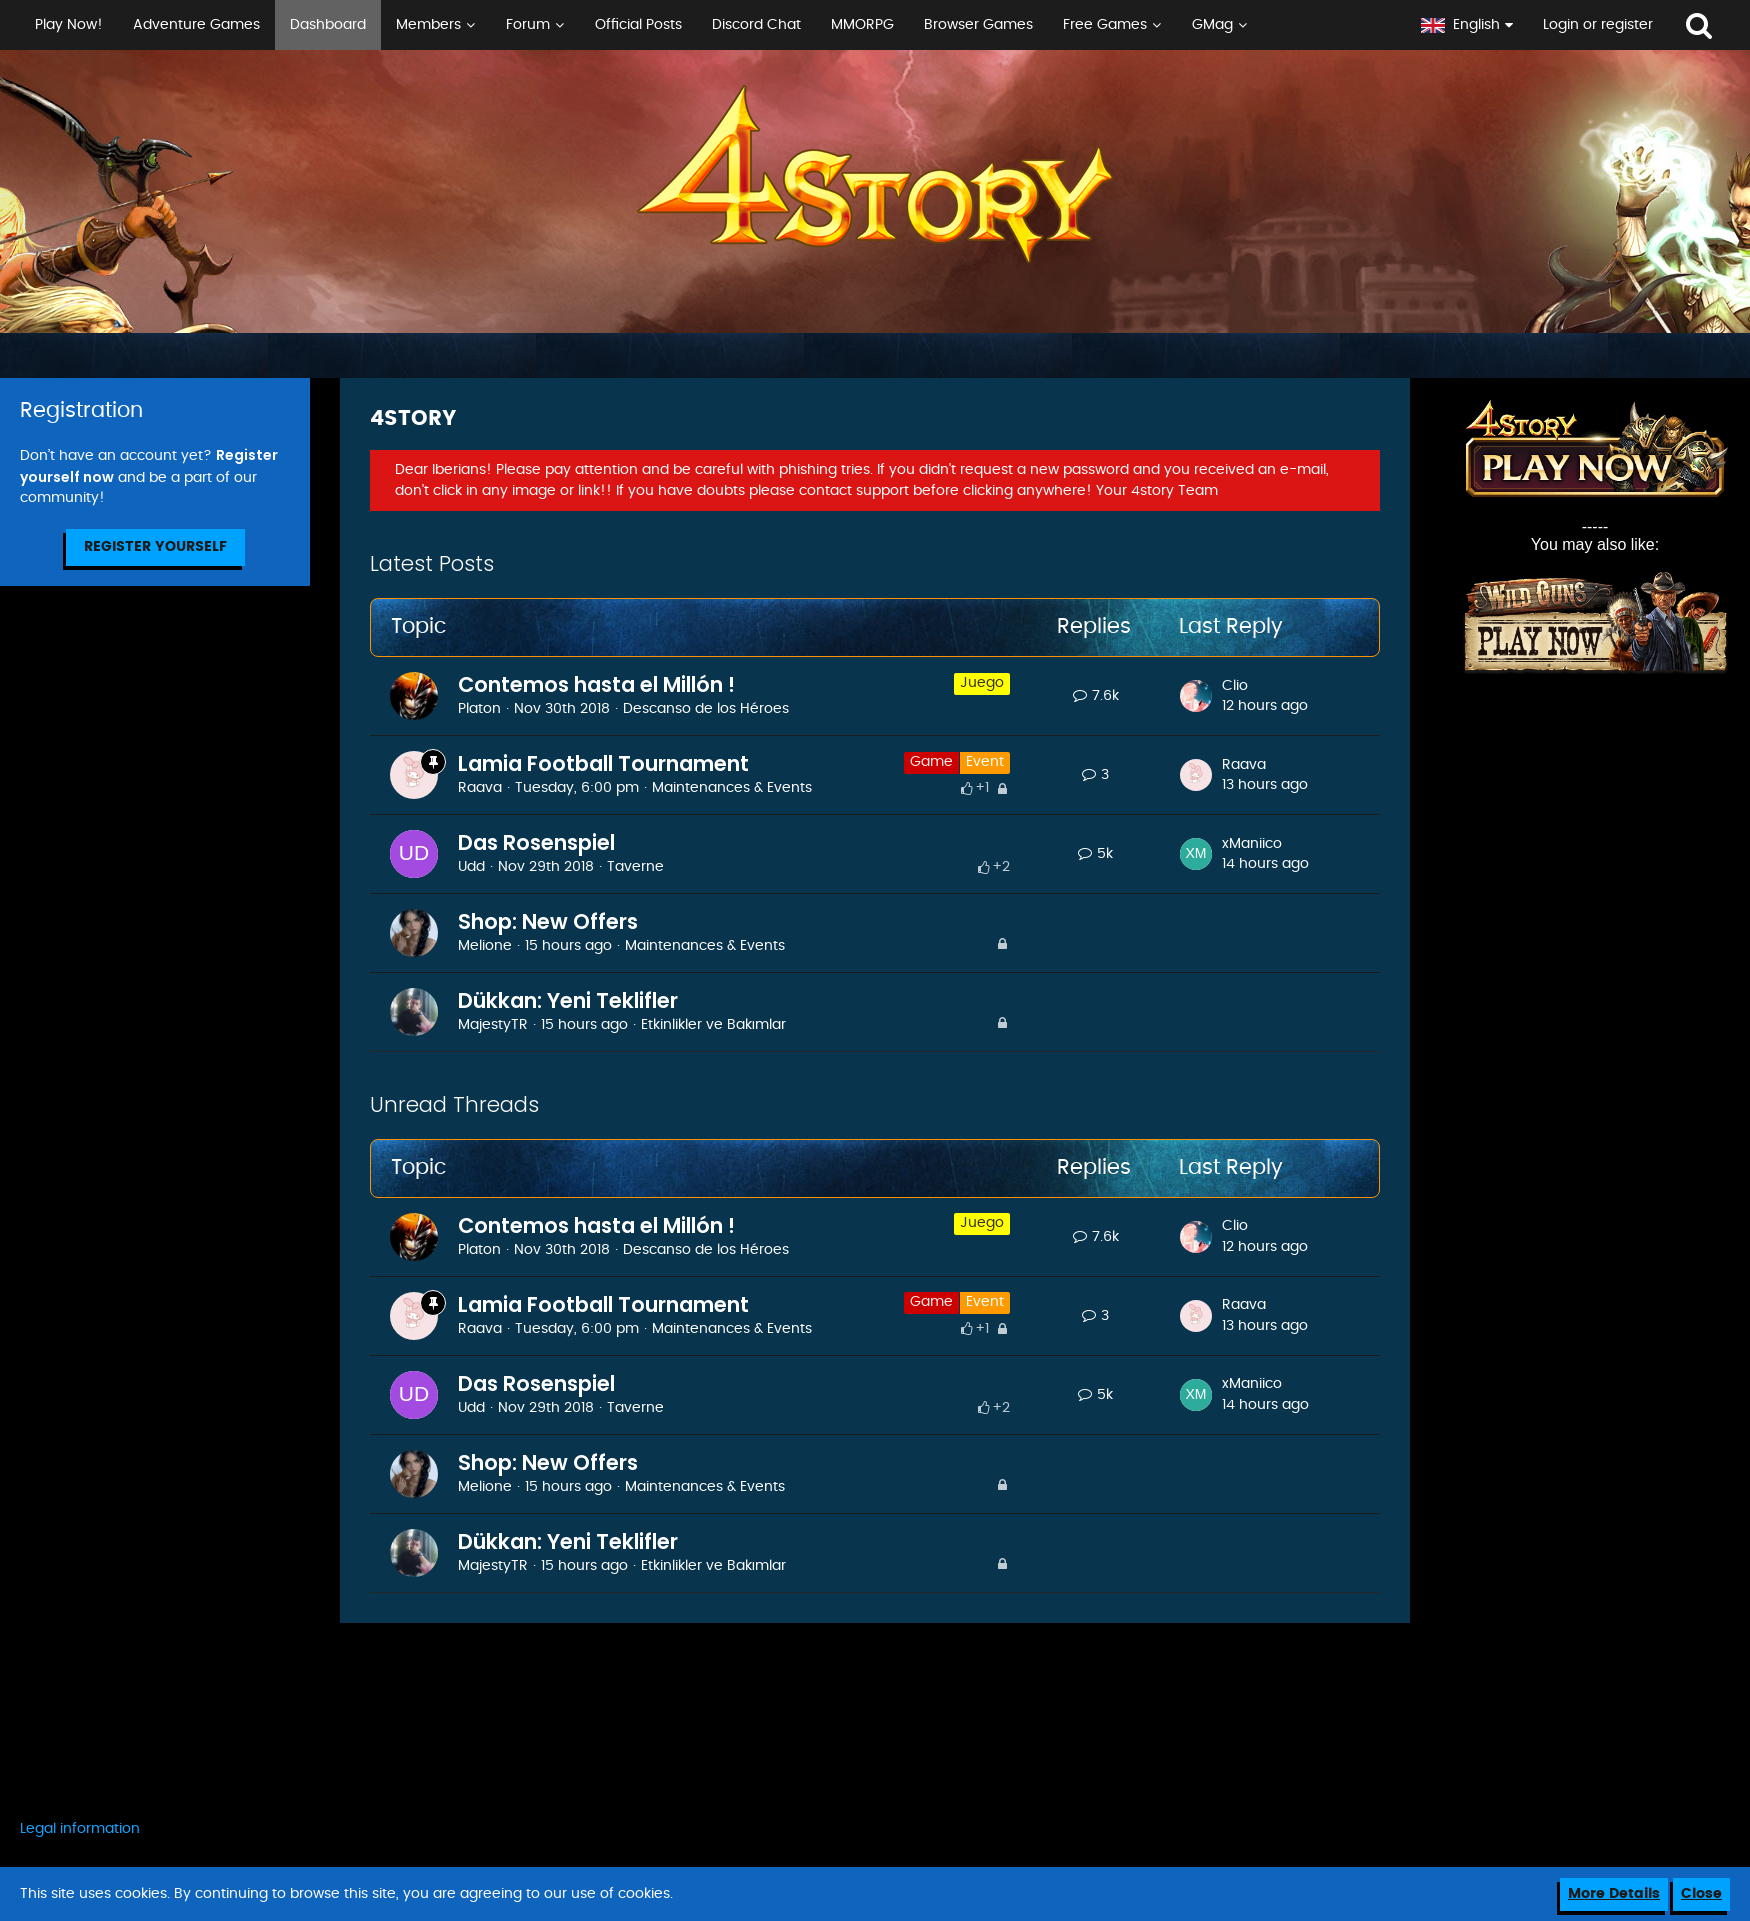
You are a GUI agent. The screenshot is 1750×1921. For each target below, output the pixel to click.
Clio (1235, 686)
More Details (1614, 1894)
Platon (479, 709)
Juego (982, 683)
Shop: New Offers (548, 921)
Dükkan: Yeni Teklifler (568, 1000)
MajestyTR (493, 1025)
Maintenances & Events (732, 788)
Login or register (1598, 25)
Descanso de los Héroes (706, 709)
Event (985, 762)
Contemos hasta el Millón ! (596, 684)
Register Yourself (155, 547)
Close (1701, 1894)
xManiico (1252, 844)
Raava (480, 788)
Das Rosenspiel (536, 842)
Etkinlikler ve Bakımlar (713, 1025)
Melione (485, 946)
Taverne (635, 867)
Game (931, 762)
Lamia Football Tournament (603, 763)
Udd (471, 867)
